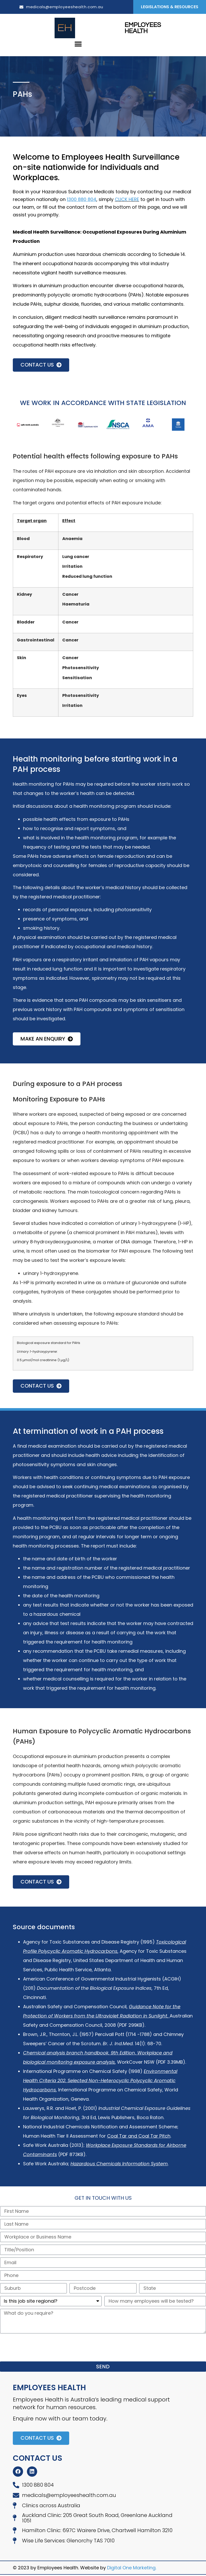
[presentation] (39, 2350)
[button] (78, 44)
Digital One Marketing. (131, 2569)
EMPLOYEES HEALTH (143, 28)
